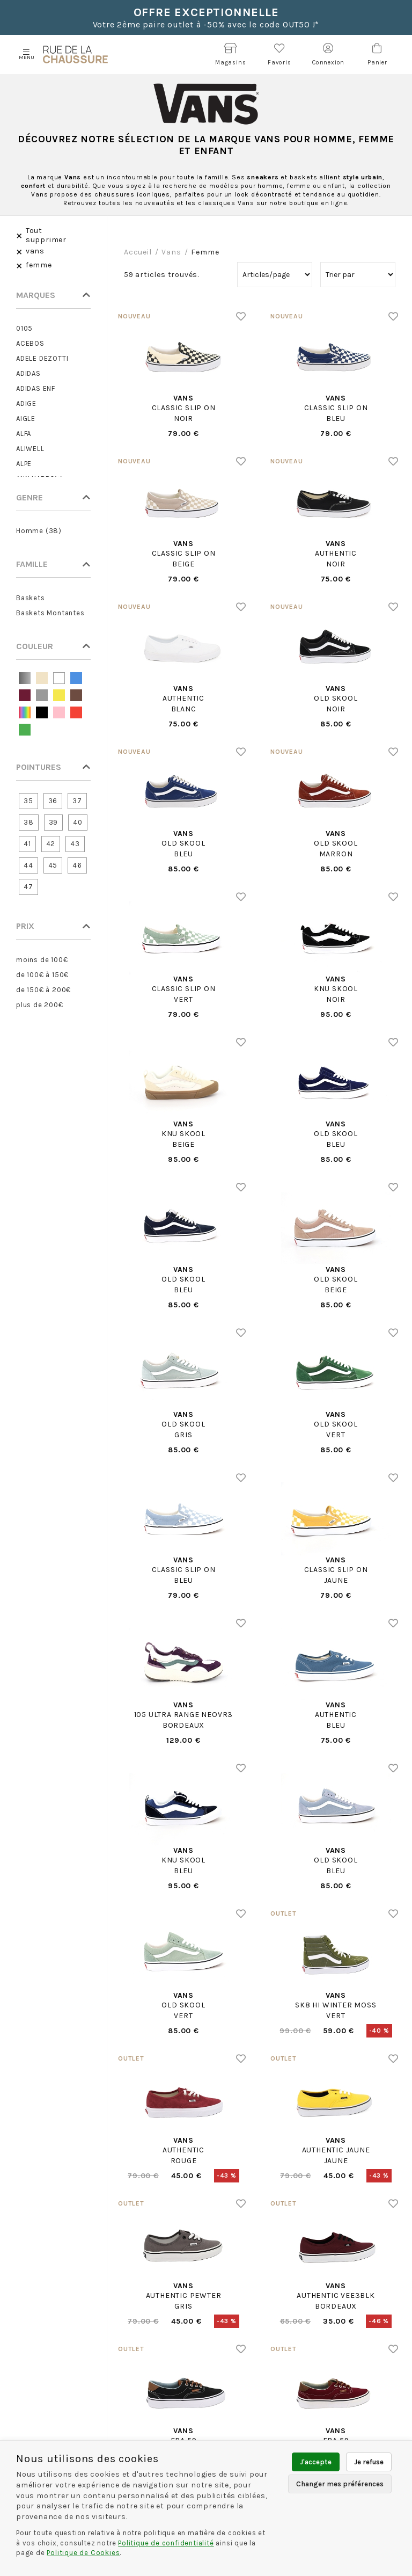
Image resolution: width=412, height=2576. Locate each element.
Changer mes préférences (340, 2484)
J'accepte (316, 2462)
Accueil (138, 252)
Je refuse (369, 2462)
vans (171, 252)
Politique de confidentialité (166, 2543)
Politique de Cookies (83, 2553)
